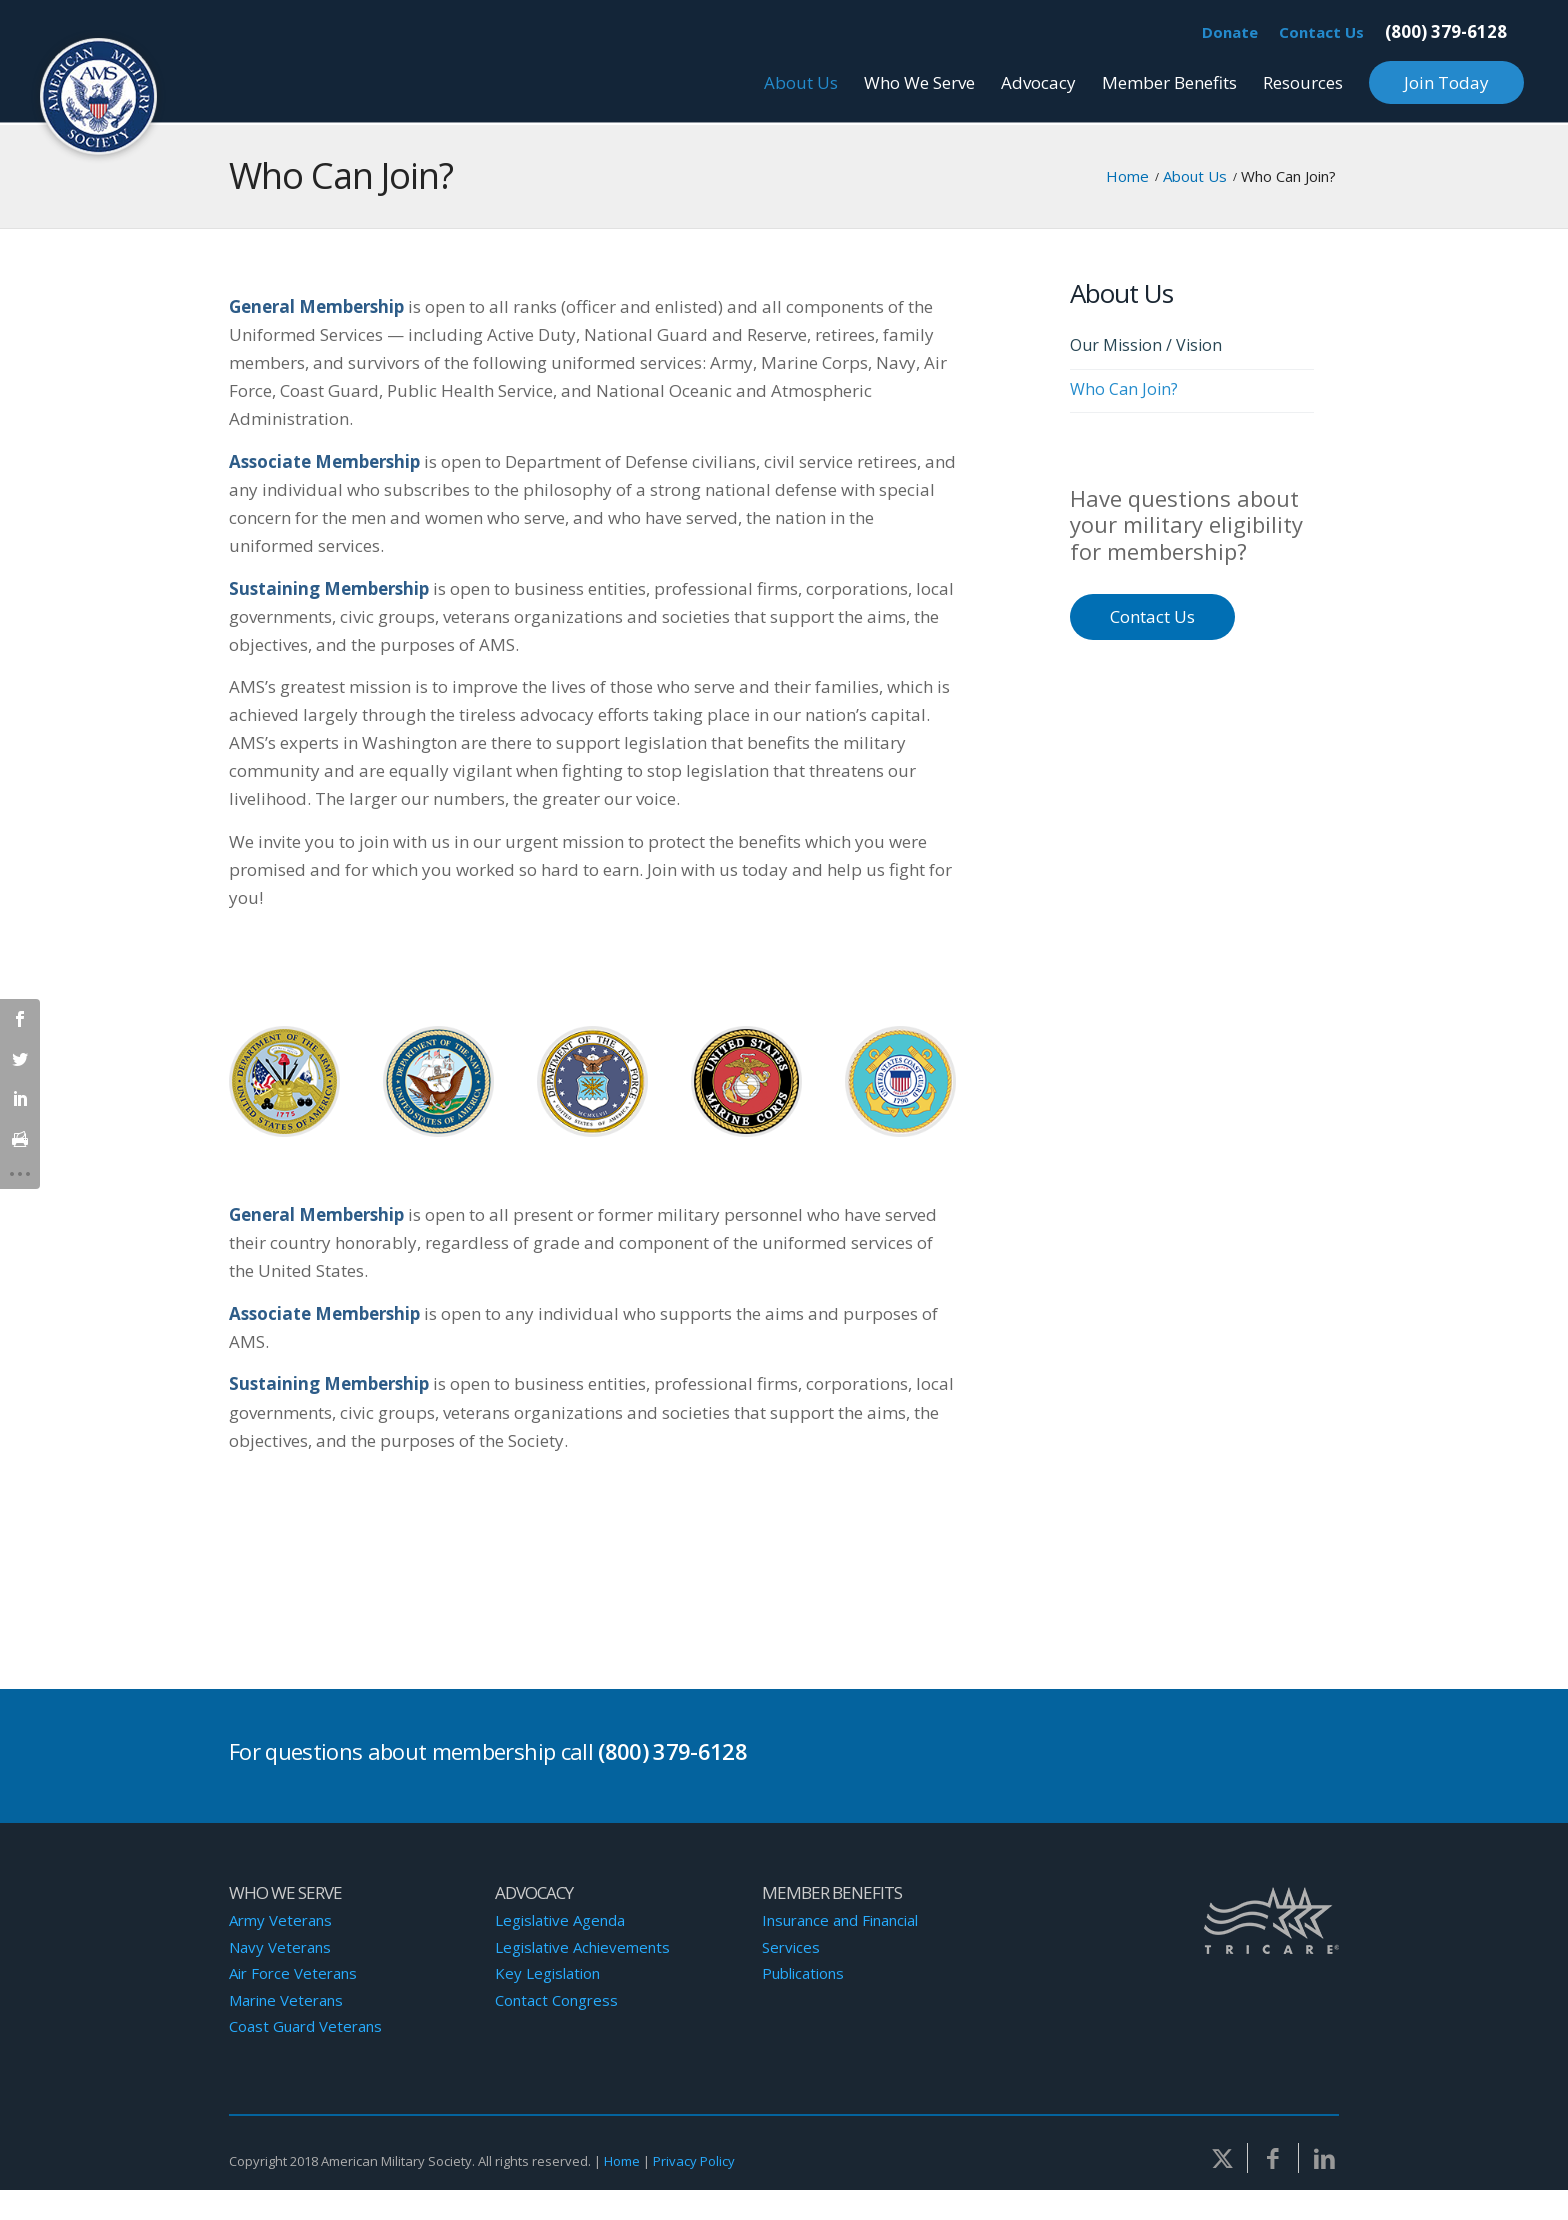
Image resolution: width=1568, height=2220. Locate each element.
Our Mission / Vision (1146, 345)
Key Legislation (547, 1973)
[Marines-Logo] (746, 1081)
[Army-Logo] (284, 1081)
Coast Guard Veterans (305, 2026)
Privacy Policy (694, 2161)
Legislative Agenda (560, 1920)
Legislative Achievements (582, 1947)
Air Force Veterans (293, 1973)
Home (622, 2161)
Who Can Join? (341, 175)
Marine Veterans (286, 2000)
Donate (1230, 32)
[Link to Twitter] (1222, 2158)
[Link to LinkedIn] (1324, 2158)
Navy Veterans (280, 1947)
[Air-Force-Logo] (592, 1081)
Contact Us (1321, 32)
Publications (803, 1973)
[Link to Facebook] (1273, 2158)
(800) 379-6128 (1446, 31)
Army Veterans (280, 1920)
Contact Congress (556, 2000)
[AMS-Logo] (99, 98)
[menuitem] (1230, 33)
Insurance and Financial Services (840, 1933)
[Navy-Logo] (438, 1081)
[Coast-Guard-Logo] (900, 1081)
